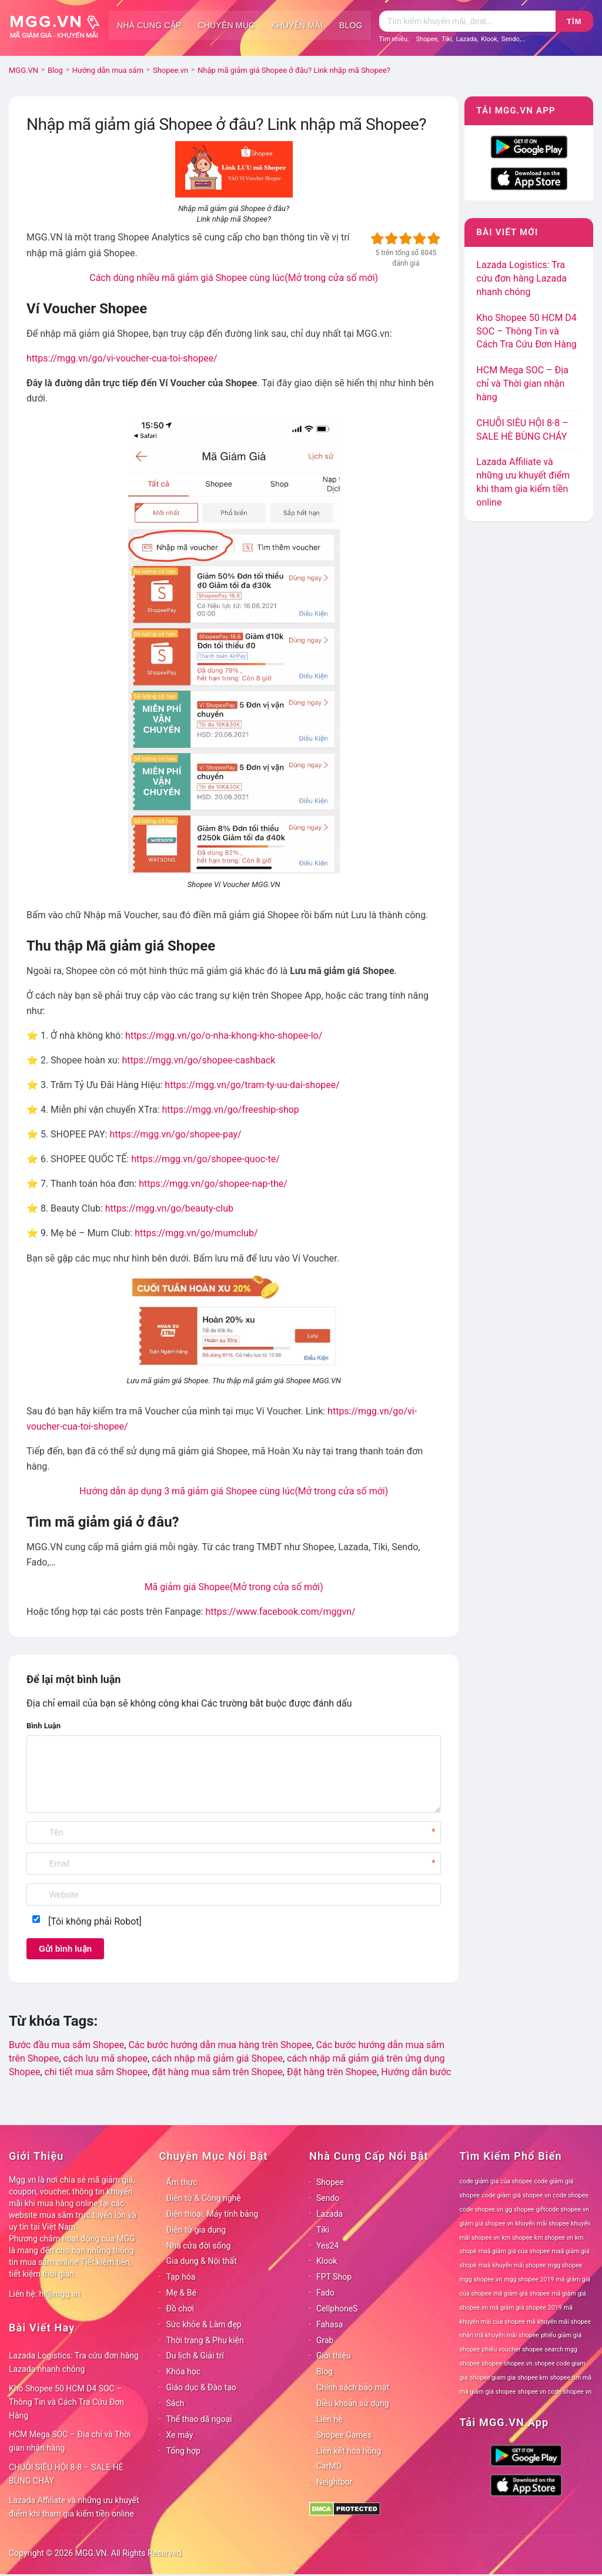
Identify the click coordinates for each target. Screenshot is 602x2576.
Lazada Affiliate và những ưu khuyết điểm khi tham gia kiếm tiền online (74, 2506)
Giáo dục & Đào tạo (201, 2387)
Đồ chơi (180, 2308)
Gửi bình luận (65, 1948)
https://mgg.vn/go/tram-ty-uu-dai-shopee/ (252, 1084)
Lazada (466, 39)
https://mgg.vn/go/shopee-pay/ (175, 1134)
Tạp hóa (181, 2276)
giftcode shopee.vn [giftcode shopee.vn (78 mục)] (562, 2209)
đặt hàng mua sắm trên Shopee (217, 2071)
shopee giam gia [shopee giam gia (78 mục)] (493, 2377)
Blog (351, 25)
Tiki (447, 39)
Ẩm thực (182, 2182)
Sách (175, 2403)
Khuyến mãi (297, 25)
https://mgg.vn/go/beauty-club (169, 1208)
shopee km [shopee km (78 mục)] (532, 2377)
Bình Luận (43, 1725)
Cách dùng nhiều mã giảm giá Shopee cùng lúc (233, 277)
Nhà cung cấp (149, 25)
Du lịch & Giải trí (195, 2355)
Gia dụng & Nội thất (201, 2261)
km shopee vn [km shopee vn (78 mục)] (553, 2238)
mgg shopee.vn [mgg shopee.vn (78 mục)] (481, 2279)
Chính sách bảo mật (352, 2387)
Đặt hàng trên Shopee (332, 2071)
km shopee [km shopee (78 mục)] (517, 2238)
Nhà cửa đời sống (198, 2245)
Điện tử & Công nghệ (203, 2198)
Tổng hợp (183, 2450)
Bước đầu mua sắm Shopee (66, 2044)
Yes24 (327, 2245)
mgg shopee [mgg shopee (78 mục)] (565, 2265)
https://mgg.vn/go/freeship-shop (230, 1109)
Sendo (510, 39)
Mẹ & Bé (181, 2292)
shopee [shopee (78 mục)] (491, 2363)
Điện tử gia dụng (196, 2229)
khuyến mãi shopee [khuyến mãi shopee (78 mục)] (542, 2223)
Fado (325, 2292)
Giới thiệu (333, 2355)
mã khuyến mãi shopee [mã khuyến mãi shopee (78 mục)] (559, 2322)
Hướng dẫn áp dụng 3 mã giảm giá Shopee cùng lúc (233, 1491)
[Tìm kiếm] (467, 21)
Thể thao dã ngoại (199, 2419)
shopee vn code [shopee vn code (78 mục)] (539, 2392)
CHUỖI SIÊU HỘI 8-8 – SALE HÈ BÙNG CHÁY (66, 2474)
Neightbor (334, 2482)
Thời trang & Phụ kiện (205, 2340)
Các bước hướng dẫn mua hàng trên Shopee (220, 2044)
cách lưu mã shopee (105, 2058)
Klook (489, 39)
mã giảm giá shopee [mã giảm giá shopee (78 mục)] (521, 2293)
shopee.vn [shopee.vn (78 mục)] (518, 2363)
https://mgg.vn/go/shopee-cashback (198, 1060)
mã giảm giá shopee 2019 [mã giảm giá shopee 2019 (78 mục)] (526, 2307)
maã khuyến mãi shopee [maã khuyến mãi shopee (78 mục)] (512, 2265)
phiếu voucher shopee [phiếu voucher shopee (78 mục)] (512, 2349)
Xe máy (179, 2435)
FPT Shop (334, 2276)
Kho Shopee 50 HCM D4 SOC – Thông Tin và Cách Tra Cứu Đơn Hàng (526, 331)
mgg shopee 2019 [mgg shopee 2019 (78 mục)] (529, 2279)
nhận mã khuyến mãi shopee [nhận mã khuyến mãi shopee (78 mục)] (499, 2335)
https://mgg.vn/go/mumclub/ (196, 1233)
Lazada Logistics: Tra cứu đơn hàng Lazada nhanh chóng (521, 278)
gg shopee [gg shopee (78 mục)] (519, 2209)
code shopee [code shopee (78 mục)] (570, 2195)
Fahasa (329, 2324)
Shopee (427, 39)
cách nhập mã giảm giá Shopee (217, 2058)
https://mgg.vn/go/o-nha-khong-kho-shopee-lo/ (223, 1035)
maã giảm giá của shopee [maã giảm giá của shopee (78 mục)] (514, 2251)
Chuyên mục (226, 25)
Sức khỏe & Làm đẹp (204, 2324)
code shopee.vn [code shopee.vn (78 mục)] (482, 2209)
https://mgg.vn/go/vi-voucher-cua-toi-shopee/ (122, 358)
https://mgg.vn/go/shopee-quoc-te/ (205, 1159)
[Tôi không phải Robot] (95, 1921)
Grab (324, 2340)
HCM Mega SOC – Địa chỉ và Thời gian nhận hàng (522, 383)
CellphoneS (336, 2308)
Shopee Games (344, 2435)
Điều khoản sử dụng (352, 2403)
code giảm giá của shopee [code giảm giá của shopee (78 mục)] (496, 2181)
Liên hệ (329, 2419)
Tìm (574, 21)
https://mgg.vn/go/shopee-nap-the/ (213, 1183)
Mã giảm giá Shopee (234, 1587)
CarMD (329, 2466)
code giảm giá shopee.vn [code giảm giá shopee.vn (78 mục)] (516, 2195)
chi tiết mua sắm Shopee (96, 2071)
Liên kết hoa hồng (348, 2450)
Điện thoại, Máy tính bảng (212, 2214)
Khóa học (183, 2371)
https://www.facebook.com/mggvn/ (280, 1611)
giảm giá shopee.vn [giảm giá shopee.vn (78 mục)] (487, 2223)
